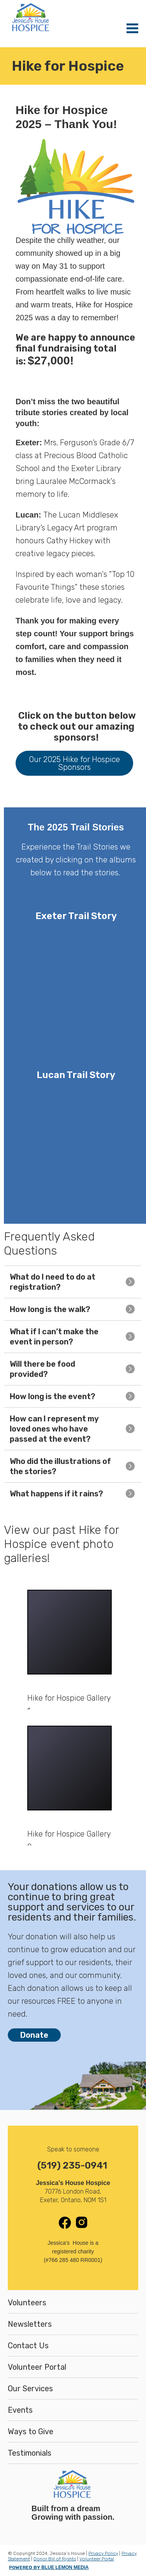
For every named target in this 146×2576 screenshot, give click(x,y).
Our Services (30, 2388)
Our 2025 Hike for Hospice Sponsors (74, 763)
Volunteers (27, 2302)
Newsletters (30, 2324)
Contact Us (28, 2345)
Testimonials (29, 2453)
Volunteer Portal (37, 2367)
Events (20, 2410)
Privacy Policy (103, 2553)
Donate (34, 2035)
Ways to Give (30, 2431)
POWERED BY (48, 2567)
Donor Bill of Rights (54, 2559)
